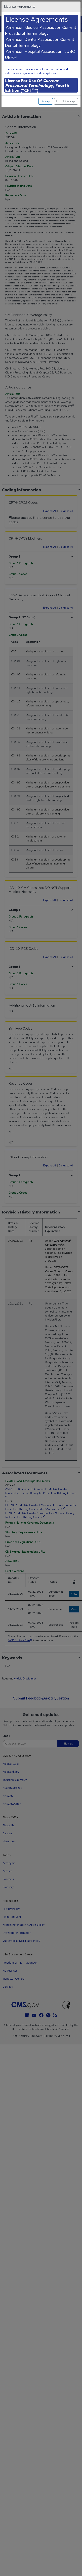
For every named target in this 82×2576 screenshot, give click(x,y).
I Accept (46, 101)
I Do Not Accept (66, 101)
